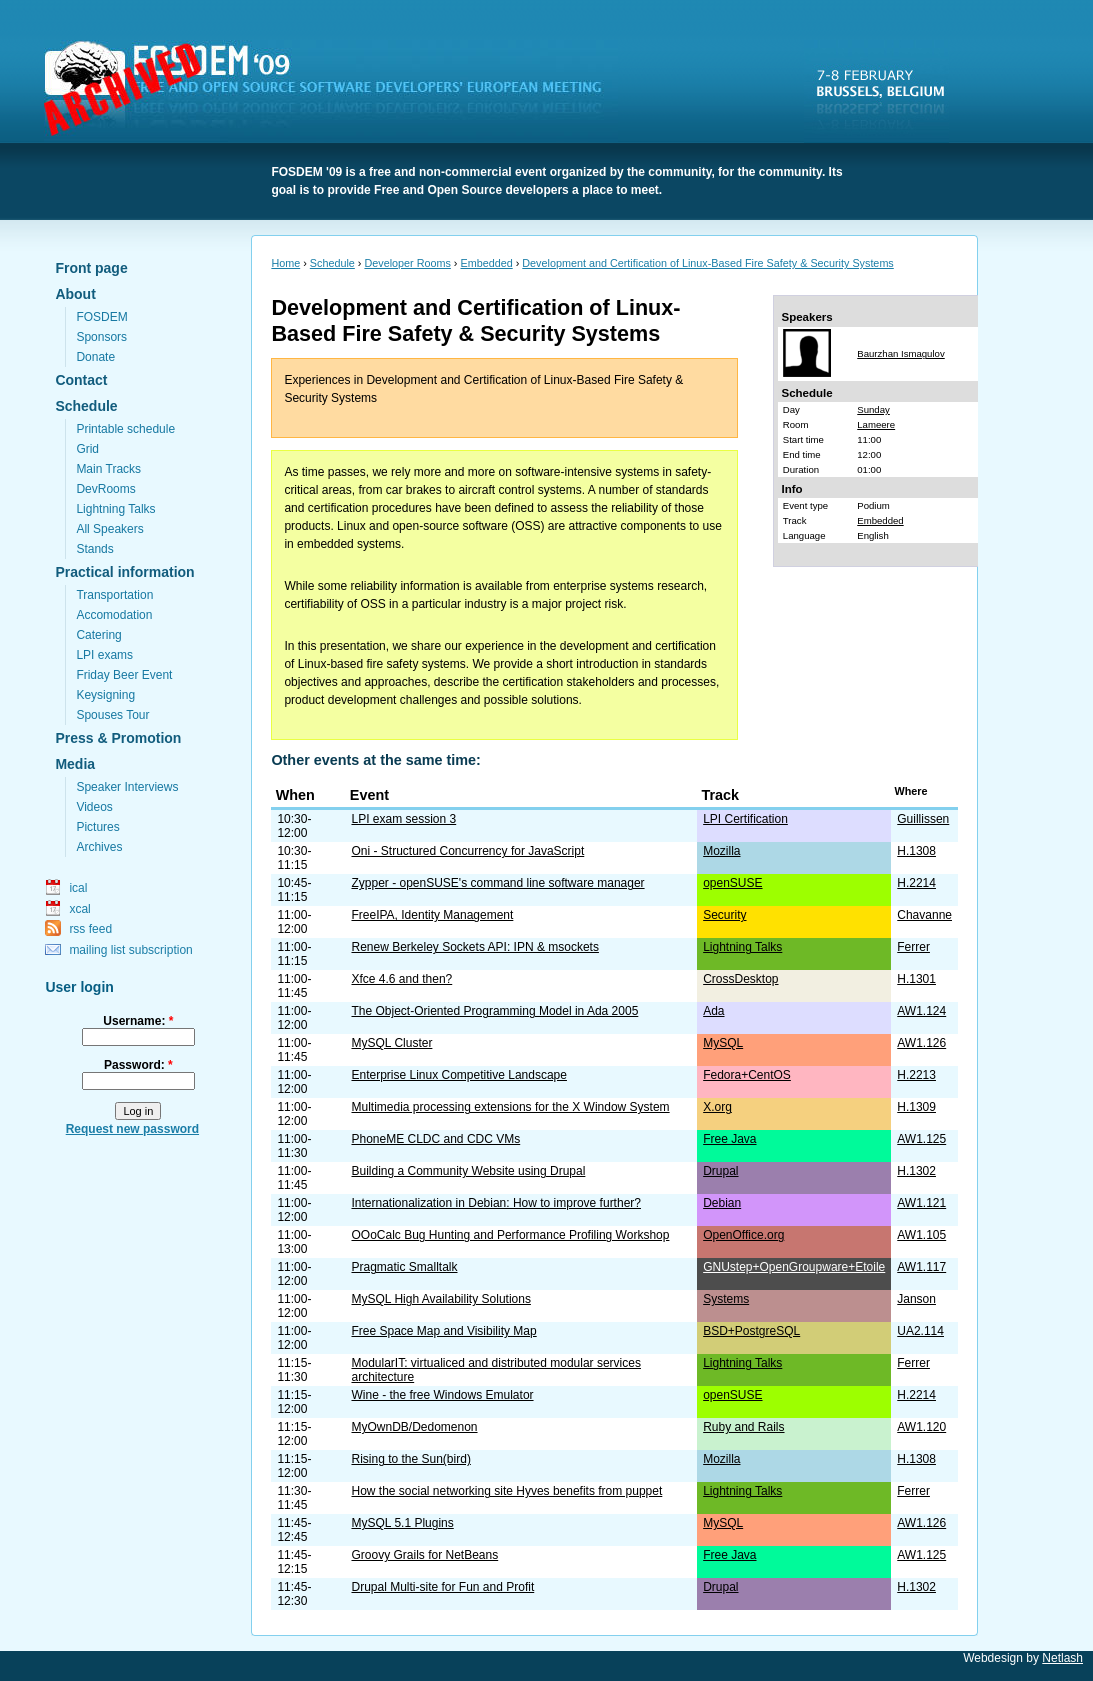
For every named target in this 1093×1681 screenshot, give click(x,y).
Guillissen (923, 819)
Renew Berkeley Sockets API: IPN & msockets (474, 947)
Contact (81, 380)
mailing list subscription (130, 950)
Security (724, 915)
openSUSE (732, 883)
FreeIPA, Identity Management (432, 915)
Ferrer (913, 947)
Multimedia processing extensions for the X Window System (510, 1107)
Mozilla (721, 851)
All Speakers (109, 529)
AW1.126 (921, 1043)
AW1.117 (921, 1267)
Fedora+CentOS (747, 1075)
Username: (138, 1021)
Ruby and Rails (743, 1427)
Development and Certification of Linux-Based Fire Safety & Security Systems (707, 263)
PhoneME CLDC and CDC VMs (435, 1139)
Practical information (124, 572)
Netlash (1062, 1658)
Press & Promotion (118, 738)
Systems (726, 1299)
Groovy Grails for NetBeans (424, 1555)
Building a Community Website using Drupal (468, 1171)
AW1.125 (921, 1139)
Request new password (132, 1129)
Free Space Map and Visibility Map (443, 1331)
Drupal (720, 1171)
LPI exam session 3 (403, 819)
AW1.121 (921, 1203)
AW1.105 (921, 1235)
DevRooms (105, 489)
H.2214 (916, 883)
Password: (138, 1065)
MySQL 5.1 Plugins (402, 1523)
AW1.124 (921, 1011)
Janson (916, 1299)
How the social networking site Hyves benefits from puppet (506, 1491)
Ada (713, 1011)
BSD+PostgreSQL (751, 1331)
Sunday (873, 409)
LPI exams (104, 655)
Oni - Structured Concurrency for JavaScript (467, 851)
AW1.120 (921, 1427)
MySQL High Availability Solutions (440, 1299)
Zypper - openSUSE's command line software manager (497, 883)
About (75, 294)
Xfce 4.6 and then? (401, 979)
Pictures (97, 827)
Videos (94, 807)
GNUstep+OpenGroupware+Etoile (794, 1267)
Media (75, 764)
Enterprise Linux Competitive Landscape (458, 1075)
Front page (91, 268)
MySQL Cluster (391, 1043)
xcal (79, 909)
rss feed (90, 929)
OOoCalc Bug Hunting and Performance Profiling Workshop (510, 1235)
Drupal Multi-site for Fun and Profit (442, 1587)
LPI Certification (745, 819)
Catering (98, 635)
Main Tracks (108, 469)
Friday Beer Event (124, 675)
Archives (99, 847)
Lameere (876, 424)
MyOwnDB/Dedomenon (414, 1427)
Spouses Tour (112, 715)
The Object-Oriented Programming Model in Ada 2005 (494, 1011)
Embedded (486, 263)
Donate (95, 357)
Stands (94, 549)
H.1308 (916, 851)
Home (285, 263)
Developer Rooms (407, 263)
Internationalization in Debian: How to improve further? (496, 1203)
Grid (87, 449)
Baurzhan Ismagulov (900, 353)
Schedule (86, 406)
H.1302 (916, 1171)
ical (78, 888)
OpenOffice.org (743, 1235)
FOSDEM (335, 91)
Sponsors (101, 337)
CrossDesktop (740, 979)
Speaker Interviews (127, 787)
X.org (717, 1107)
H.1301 (916, 979)
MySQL (723, 1043)
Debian (722, 1203)
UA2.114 (920, 1331)
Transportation (114, 595)
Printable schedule (125, 429)
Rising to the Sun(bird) (410, 1459)
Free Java (729, 1139)
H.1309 (916, 1107)
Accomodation (114, 615)
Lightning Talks (115, 509)
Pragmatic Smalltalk (404, 1267)
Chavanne (924, 915)
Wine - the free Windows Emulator (442, 1395)
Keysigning (105, 695)
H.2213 (916, 1075)
